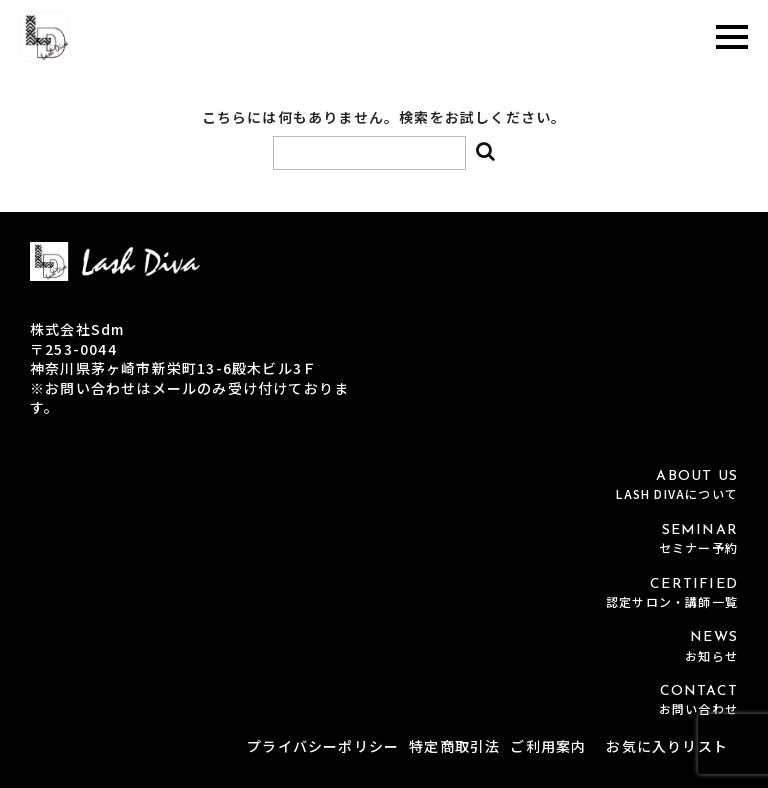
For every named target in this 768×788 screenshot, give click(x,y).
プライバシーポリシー (323, 746)
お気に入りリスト (667, 746)
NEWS (384, 646)
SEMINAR (384, 539)
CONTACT (384, 700)
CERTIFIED (384, 593)
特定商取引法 (454, 746)
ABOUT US (384, 485)
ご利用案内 (548, 746)
